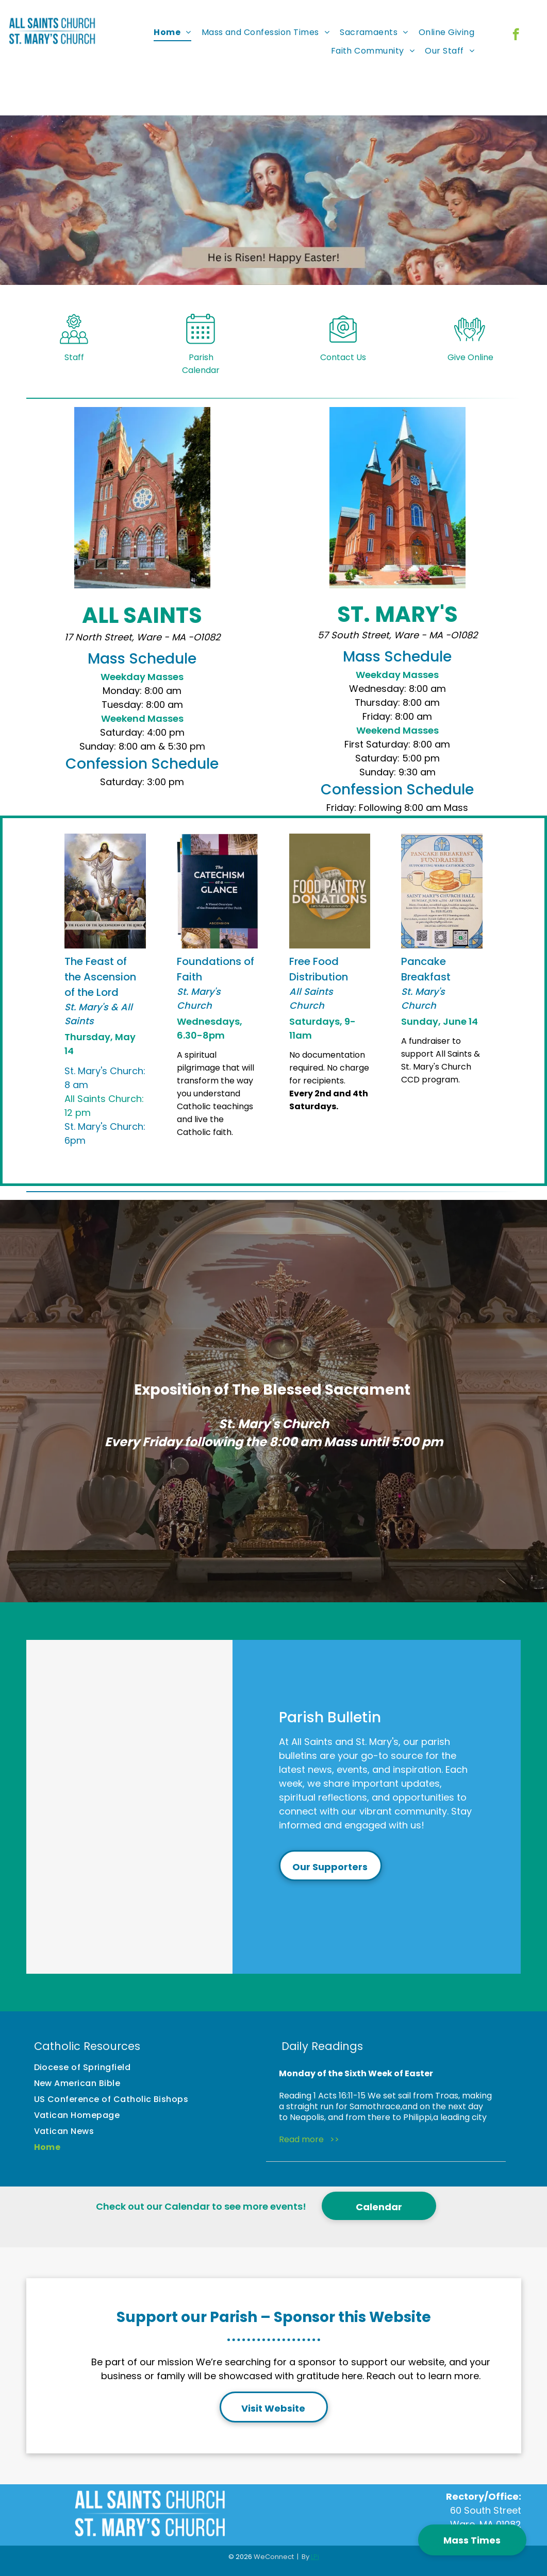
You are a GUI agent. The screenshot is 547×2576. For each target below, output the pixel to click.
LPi (315, 2557)
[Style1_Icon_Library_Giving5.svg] (469, 350)
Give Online (470, 366)
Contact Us (343, 366)
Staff (74, 366)
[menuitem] (172, 32)
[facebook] (516, 35)
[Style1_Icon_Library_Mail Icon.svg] (343, 350)
